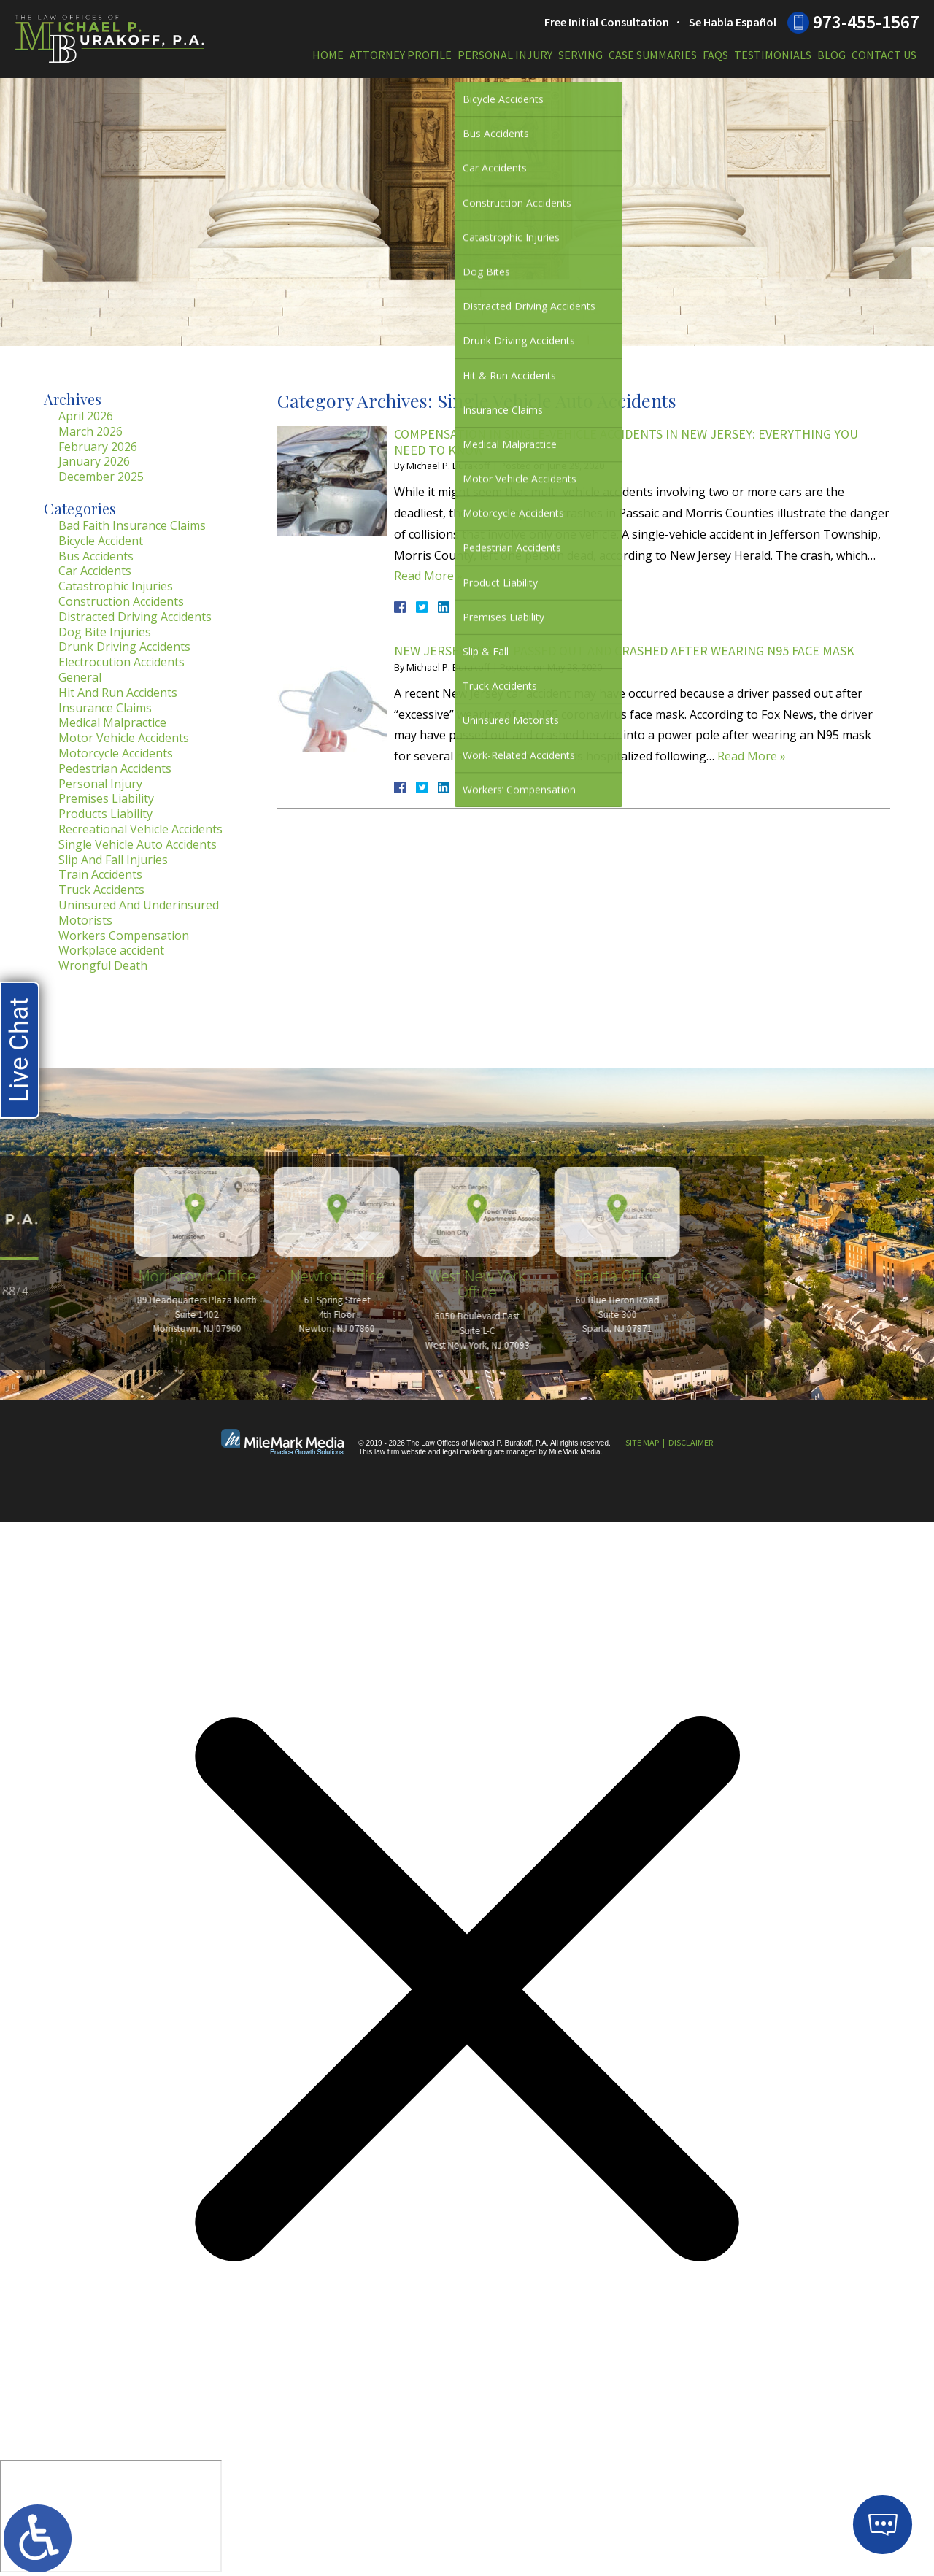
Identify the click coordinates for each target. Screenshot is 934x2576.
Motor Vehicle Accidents (123, 738)
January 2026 (94, 461)
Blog (831, 54)
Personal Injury (505, 54)
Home (328, 54)
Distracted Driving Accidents (135, 617)
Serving (580, 54)
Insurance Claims (105, 708)
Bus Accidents (96, 556)
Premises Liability (106, 798)
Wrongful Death (102, 965)
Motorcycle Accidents (115, 753)
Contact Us (884, 54)
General (79, 677)
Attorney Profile (401, 54)
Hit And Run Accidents (117, 693)
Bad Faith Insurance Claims (132, 525)
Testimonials (772, 54)
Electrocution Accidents (121, 662)
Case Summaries (653, 54)
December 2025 (101, 476)
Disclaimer (690, 1442)
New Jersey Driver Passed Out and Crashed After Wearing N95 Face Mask (624, 650)
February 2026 (97, 447)
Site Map (642, 1442)
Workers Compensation (123, 936)
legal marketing (467, 1452)
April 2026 (85, 416)
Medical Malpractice (112, 722)
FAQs (715, 54)
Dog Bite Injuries (104, 632)
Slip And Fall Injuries (113, 860)
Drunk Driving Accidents (124, 647)
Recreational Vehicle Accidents (140, 829)
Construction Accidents (121, 601)
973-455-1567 (866, 22)
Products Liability (105, 814)
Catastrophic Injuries (115, 586)
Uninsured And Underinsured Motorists (138, 912)
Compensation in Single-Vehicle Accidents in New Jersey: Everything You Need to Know (626, 441)
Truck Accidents (101, 890)
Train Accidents (100, 874)
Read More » (428, 576)
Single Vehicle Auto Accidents (137, 844)
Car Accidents (94, 571)
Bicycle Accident (100, 541)
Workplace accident (111, 950)
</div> (111, 2516)
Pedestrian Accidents (114, 768)
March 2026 (90, 431)
